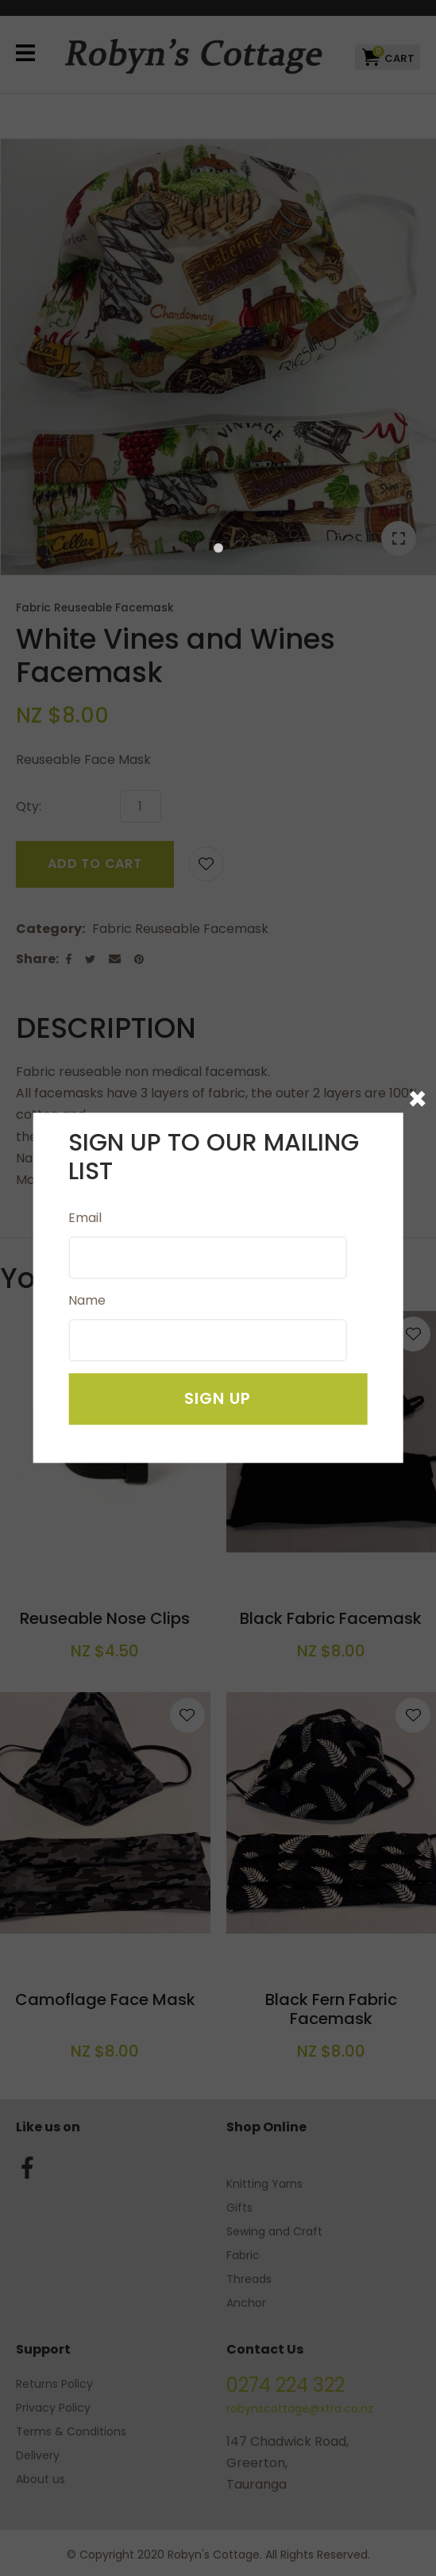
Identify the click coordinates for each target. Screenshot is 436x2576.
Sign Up (217, 1399)
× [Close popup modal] (417, 1099)
